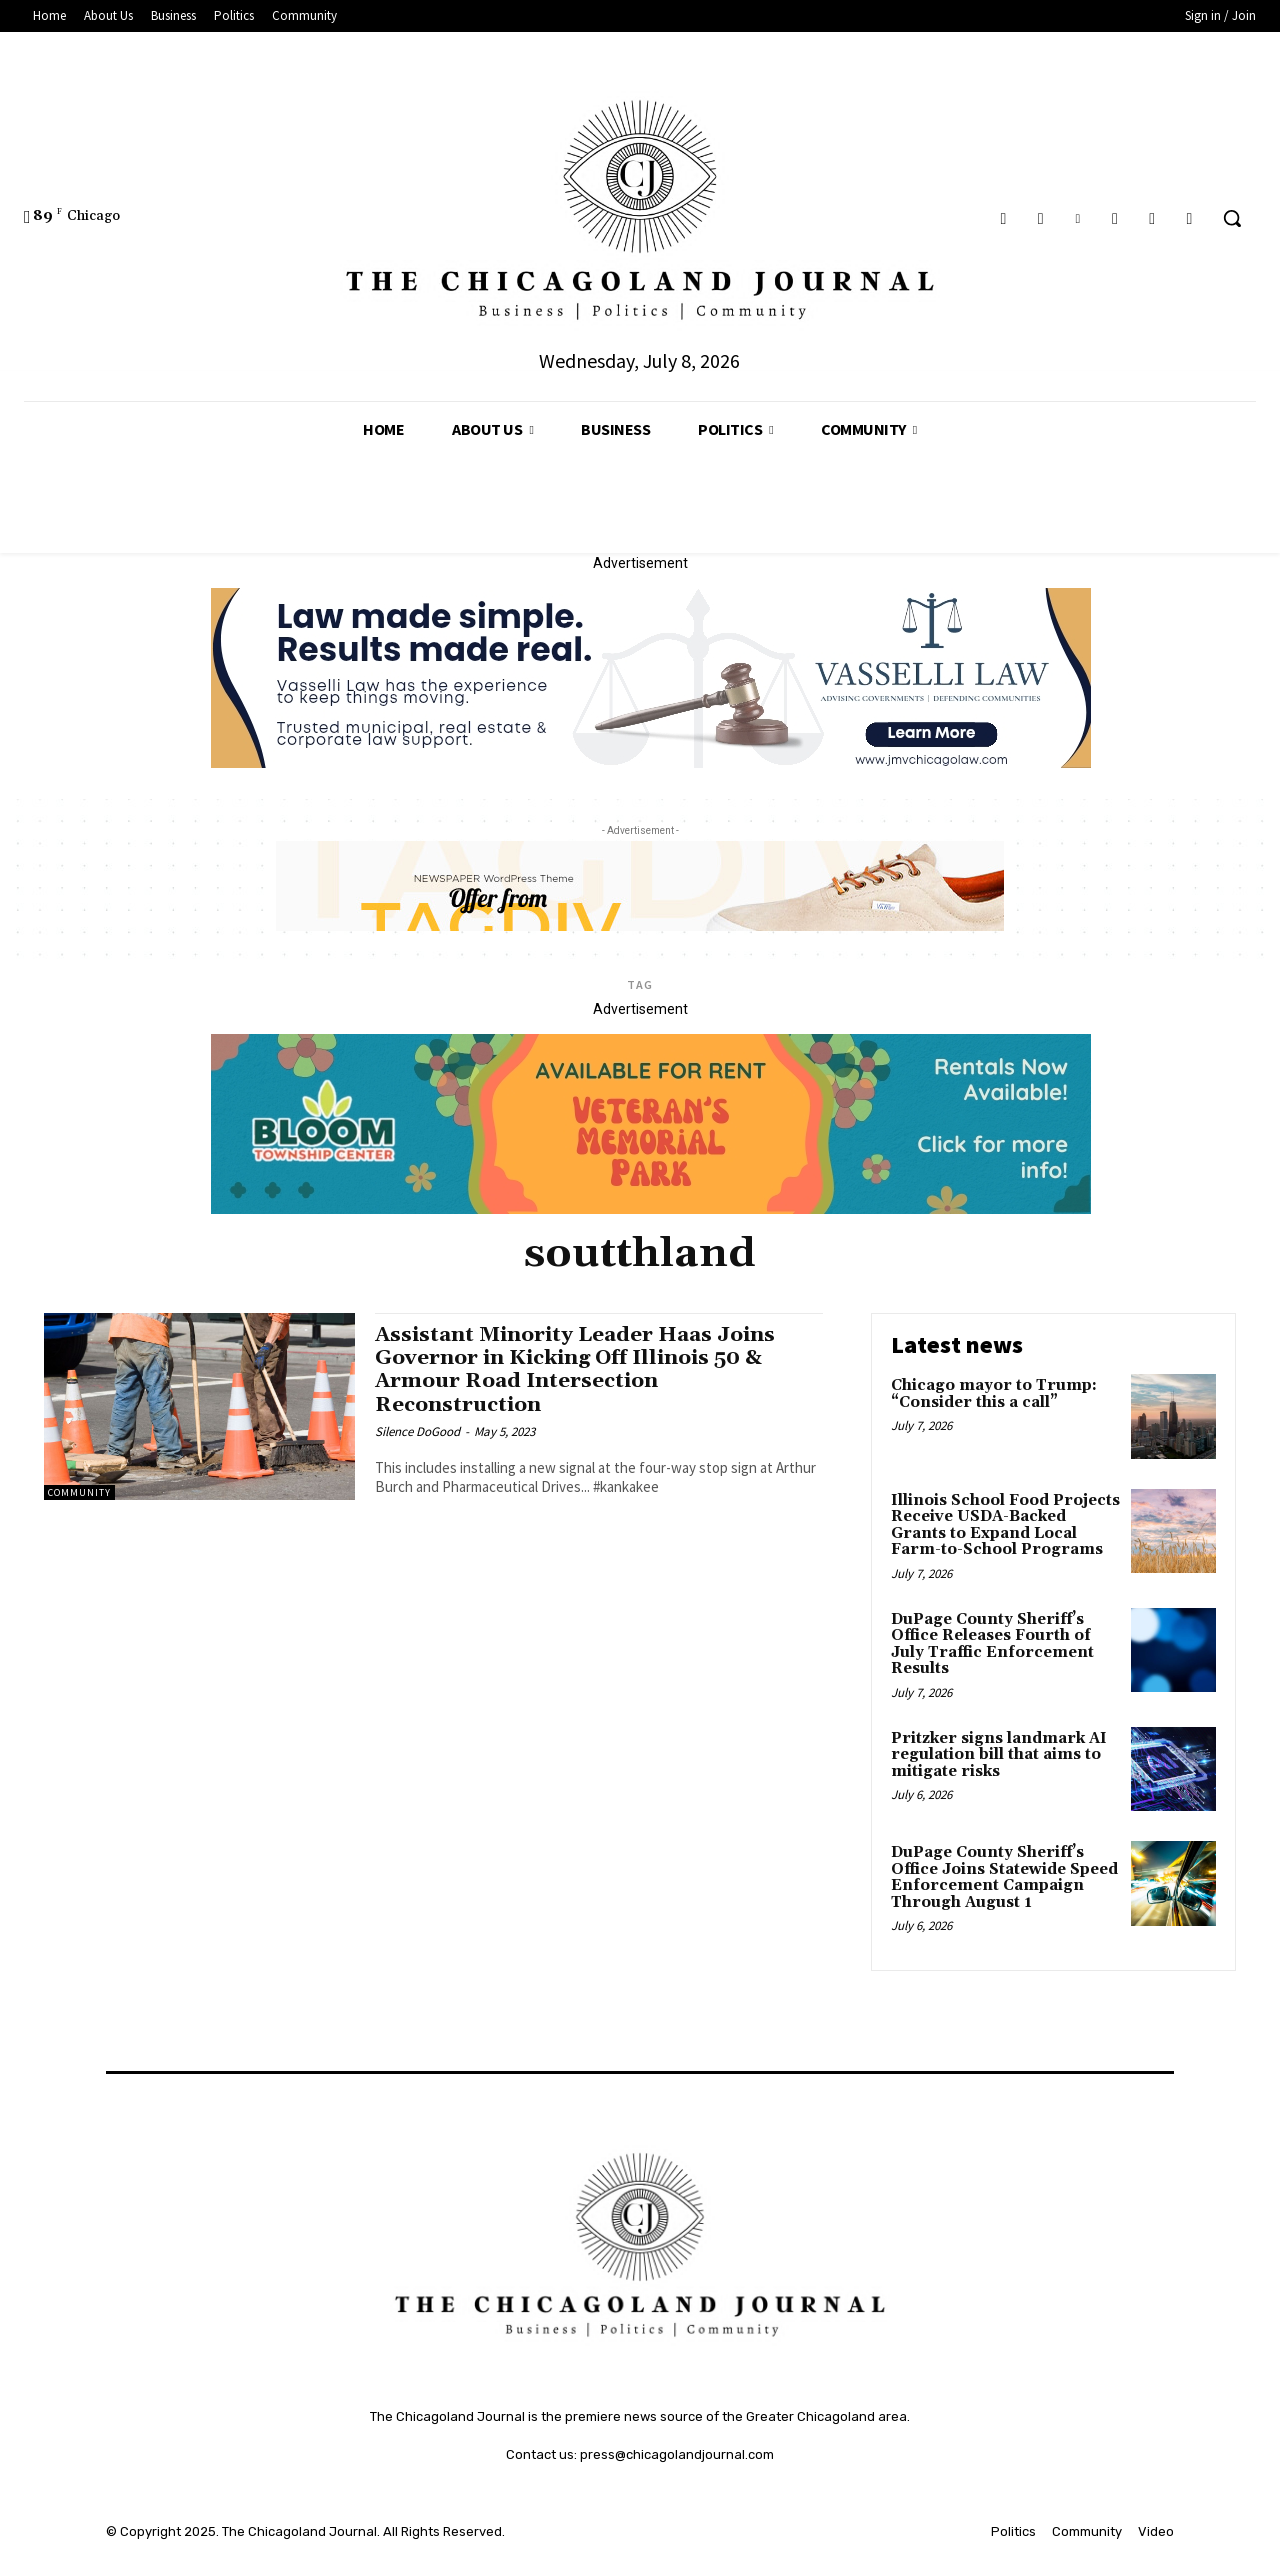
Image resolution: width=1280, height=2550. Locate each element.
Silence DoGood (417, 1431)
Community (79, 1492)
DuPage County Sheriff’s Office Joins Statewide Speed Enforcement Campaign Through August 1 (1004, 1877)
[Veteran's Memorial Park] (651, 1209)
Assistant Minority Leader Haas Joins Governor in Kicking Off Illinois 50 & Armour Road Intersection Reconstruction (580, 1369)
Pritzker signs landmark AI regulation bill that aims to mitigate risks (999, 1755)
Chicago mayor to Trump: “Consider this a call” (994, 1394)
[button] (1232, 218)
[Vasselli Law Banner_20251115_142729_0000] (651, 763)
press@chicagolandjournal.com (677, 2454)
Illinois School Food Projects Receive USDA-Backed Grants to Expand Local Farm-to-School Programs (1005, 1525)
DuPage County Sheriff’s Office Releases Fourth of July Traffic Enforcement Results (992, 1644)
